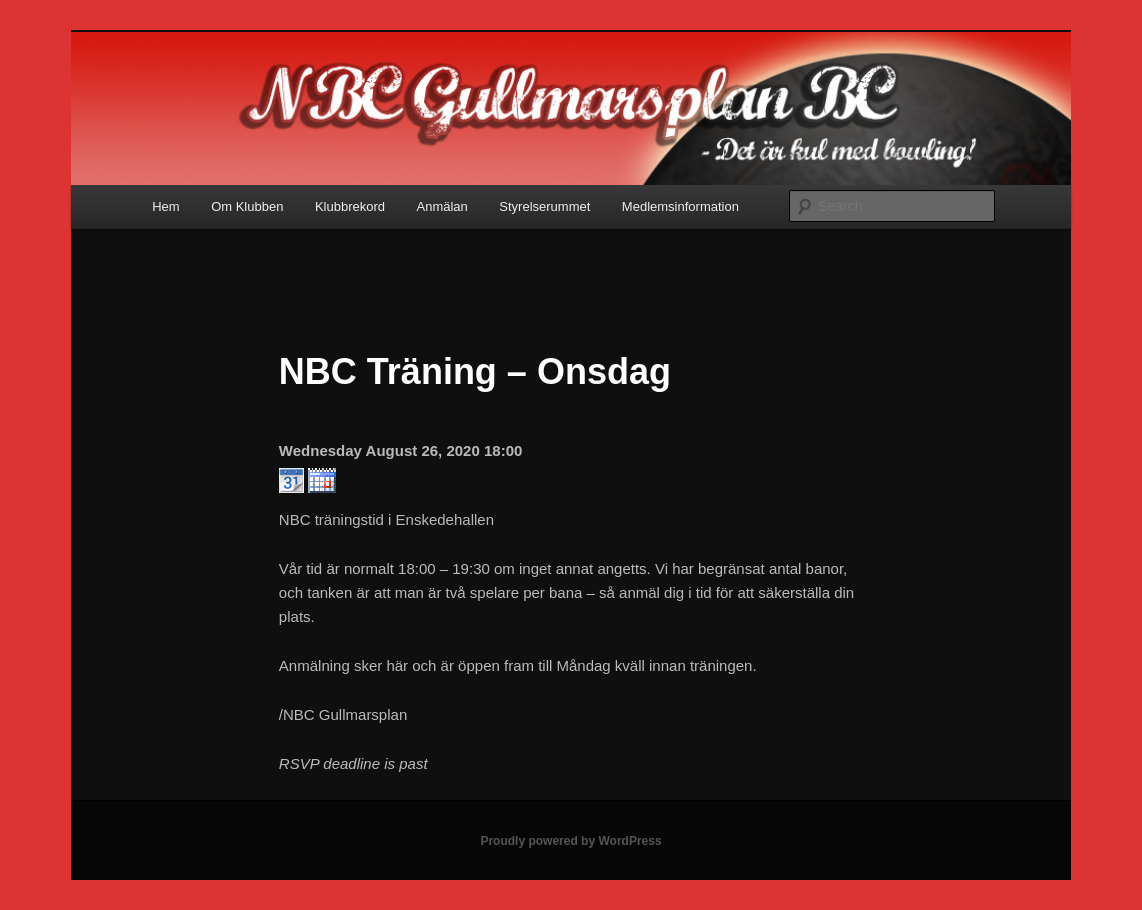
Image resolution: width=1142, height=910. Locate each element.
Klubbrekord (350, 206)
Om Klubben (247, 206)
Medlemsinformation (680, 206)
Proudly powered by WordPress (570, 841)
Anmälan (442, 206)
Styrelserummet (544, 206)
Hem (165, 206)
